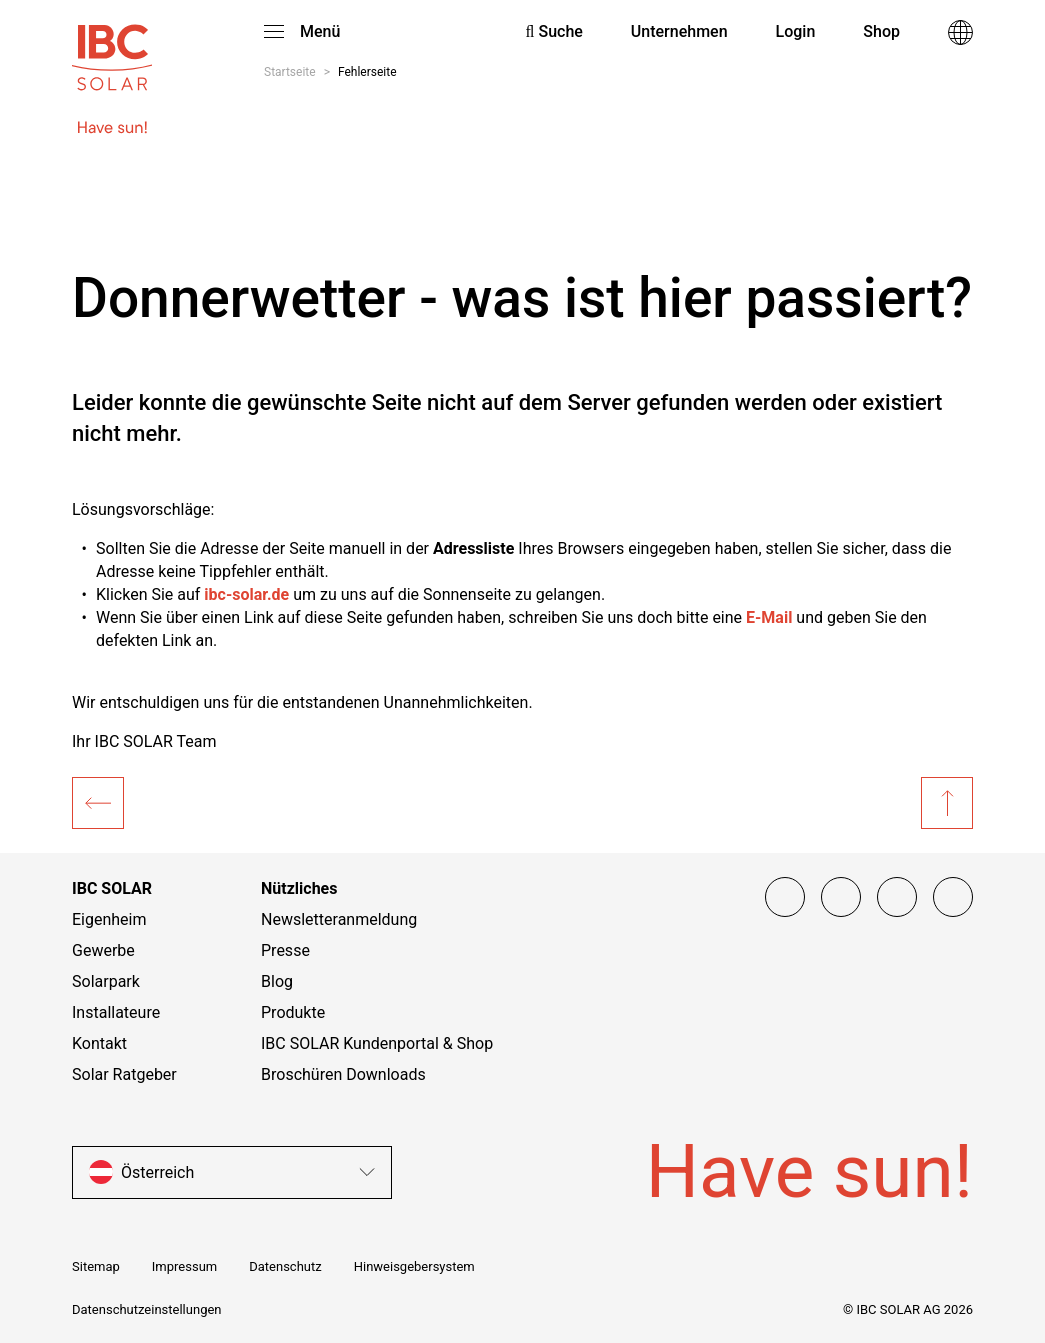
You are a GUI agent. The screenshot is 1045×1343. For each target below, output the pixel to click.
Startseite (290, 72)
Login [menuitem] (796, 31)
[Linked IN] (953, 897)
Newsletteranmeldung (339, 919)
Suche (554, 31)
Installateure (116, 1012)
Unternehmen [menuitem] (679, 31)
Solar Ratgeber (124, 1074)
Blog (277, 981)
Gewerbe (103, 950)
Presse (285, 950)
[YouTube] (897, 897)
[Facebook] (785, 897)
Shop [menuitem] (881, 31)
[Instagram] (841, 897)
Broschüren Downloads (343, 1074)
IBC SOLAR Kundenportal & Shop (377, 1043)
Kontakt (99, 1043)
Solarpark (106, 981)
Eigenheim (109, 919)
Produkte (293, 1012)
